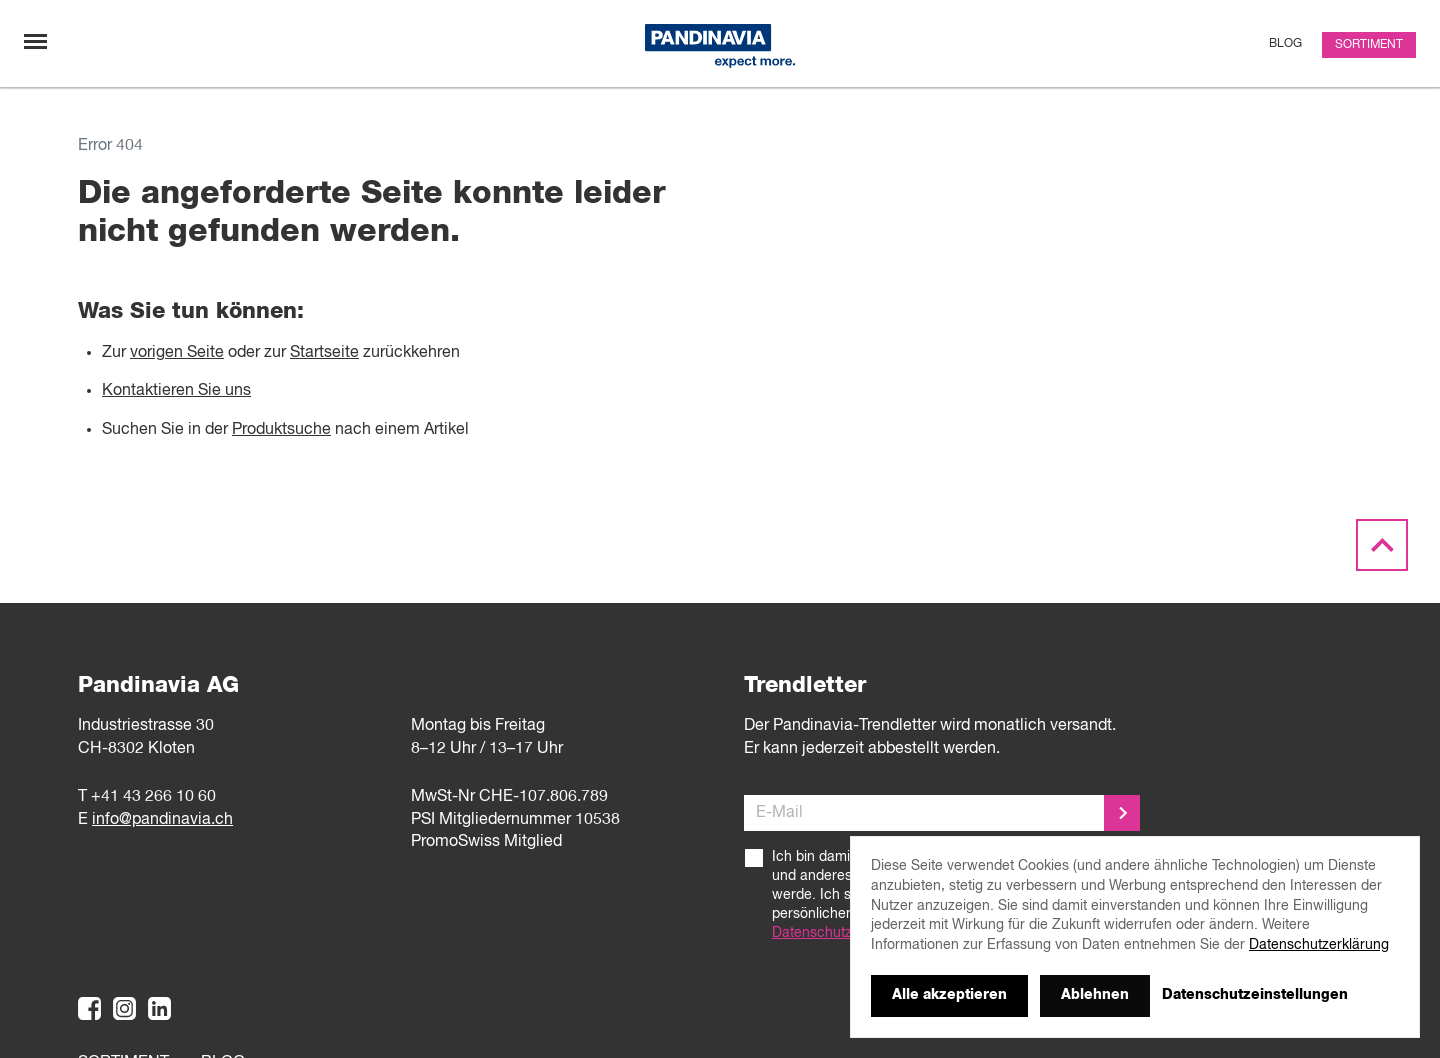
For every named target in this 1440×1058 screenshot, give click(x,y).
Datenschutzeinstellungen (1255, 995)
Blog (1285, 44)
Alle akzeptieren (949, 995)
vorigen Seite (177, 353)
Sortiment (1369, 45)
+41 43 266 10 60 (153, 797)
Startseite (324, 353)
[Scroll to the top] (1382, 546)
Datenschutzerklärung (842, 933)
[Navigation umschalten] (35, 41)
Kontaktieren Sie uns (176, 391)
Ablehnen (1095, 995)
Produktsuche (281, 430)
